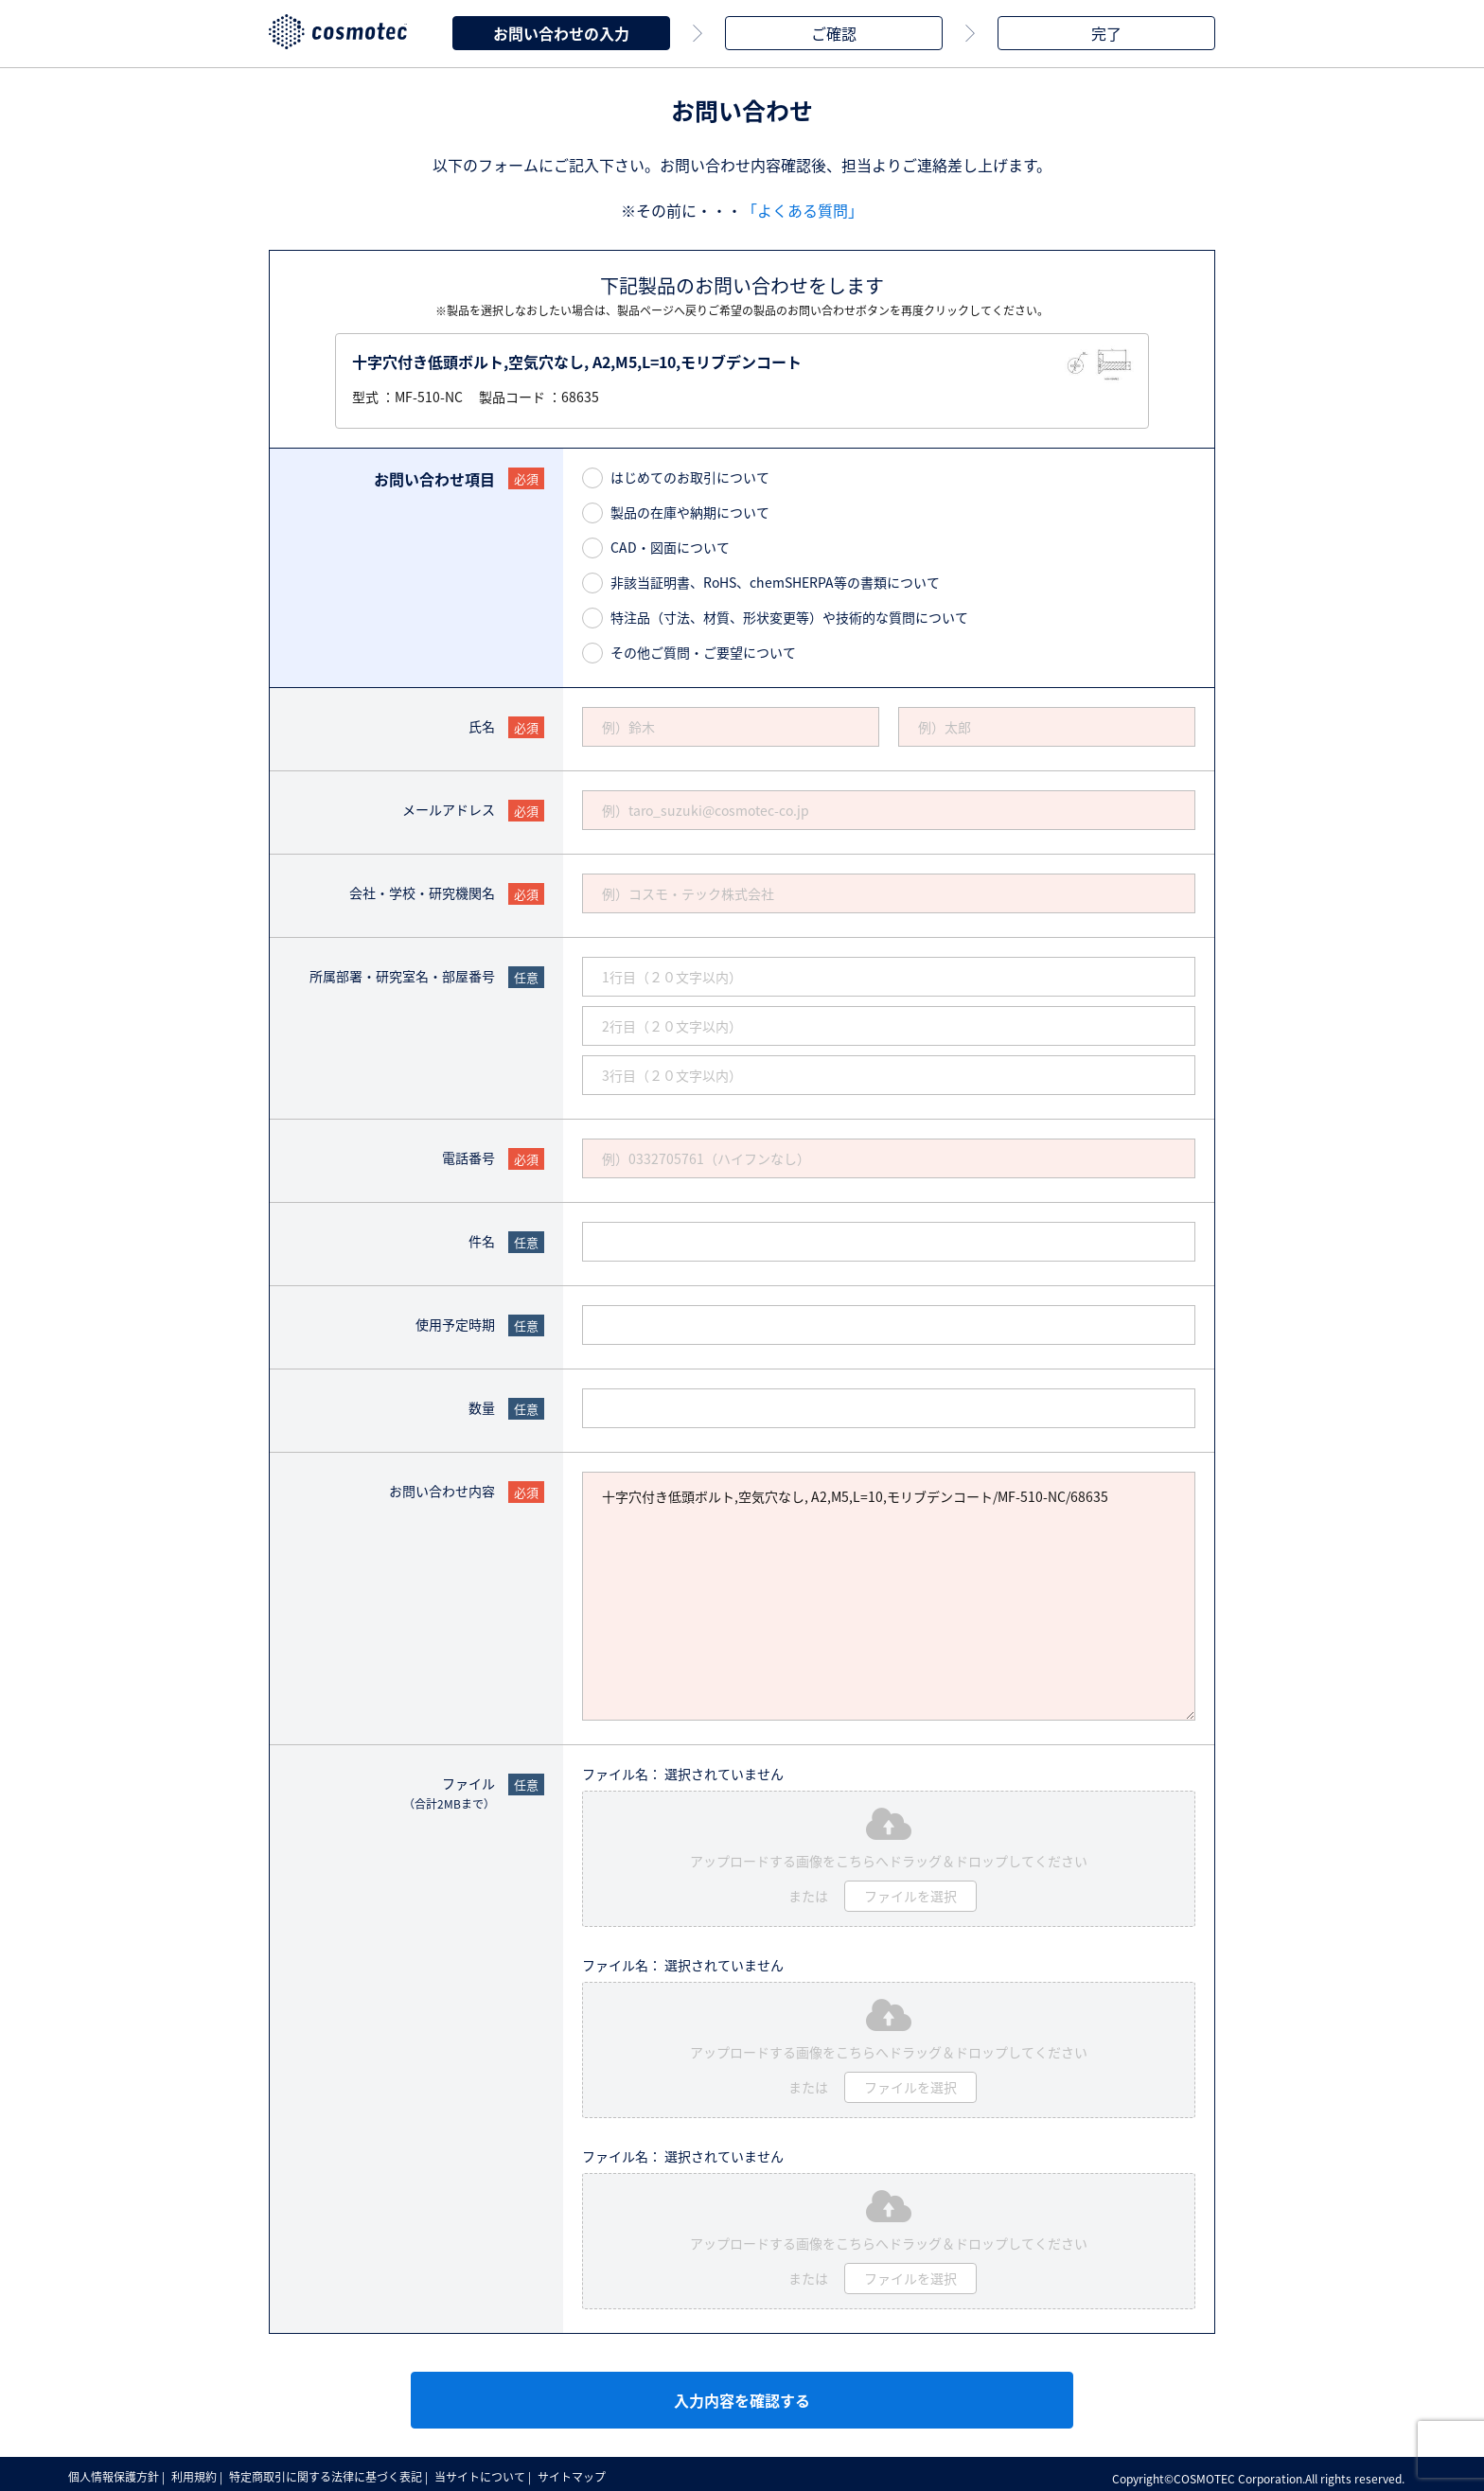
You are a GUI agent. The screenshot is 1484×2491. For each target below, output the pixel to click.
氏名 (481, 722)
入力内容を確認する (742, 2396)
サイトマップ (589, 2472)
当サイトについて (493, 2472)
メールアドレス (448, 805)
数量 (481, 1403)
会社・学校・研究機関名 (422, 888)
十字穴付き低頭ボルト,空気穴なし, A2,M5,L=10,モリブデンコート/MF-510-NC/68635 (888, 1592)
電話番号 (468, 1153)
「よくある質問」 (802, 206)
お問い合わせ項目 (434, 475)
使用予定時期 (455, 1320)
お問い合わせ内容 (442, 1486)
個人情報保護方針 (115, 2472)
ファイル (449, 1789)
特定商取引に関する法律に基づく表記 (335, 2472)
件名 (481, 1237)
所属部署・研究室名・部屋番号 (402, 972)
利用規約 (199, 2472)
